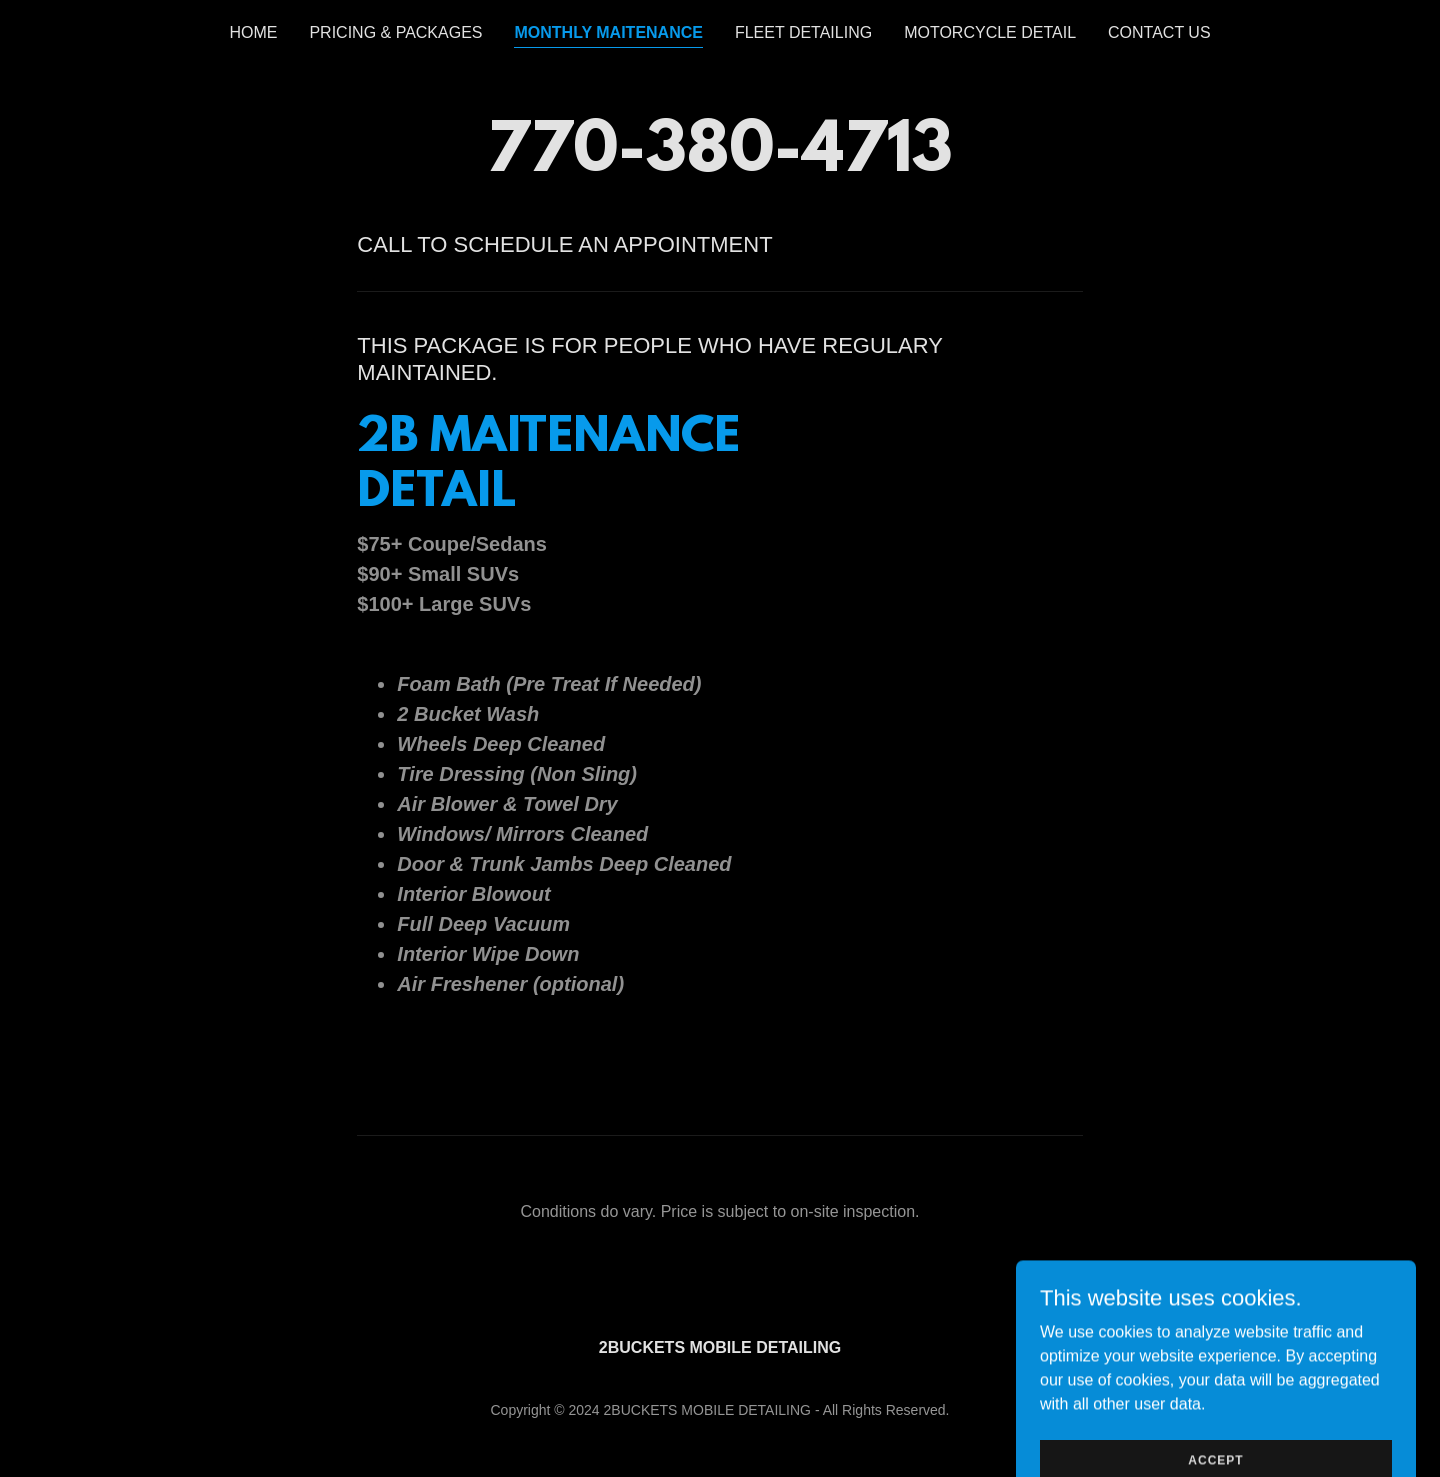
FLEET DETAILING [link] (803, 32)
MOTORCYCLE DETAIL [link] (990, 32)
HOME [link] (253, 32)
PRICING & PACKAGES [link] (395, 32)
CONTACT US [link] (1159, 32)
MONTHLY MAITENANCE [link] (608, 32)
